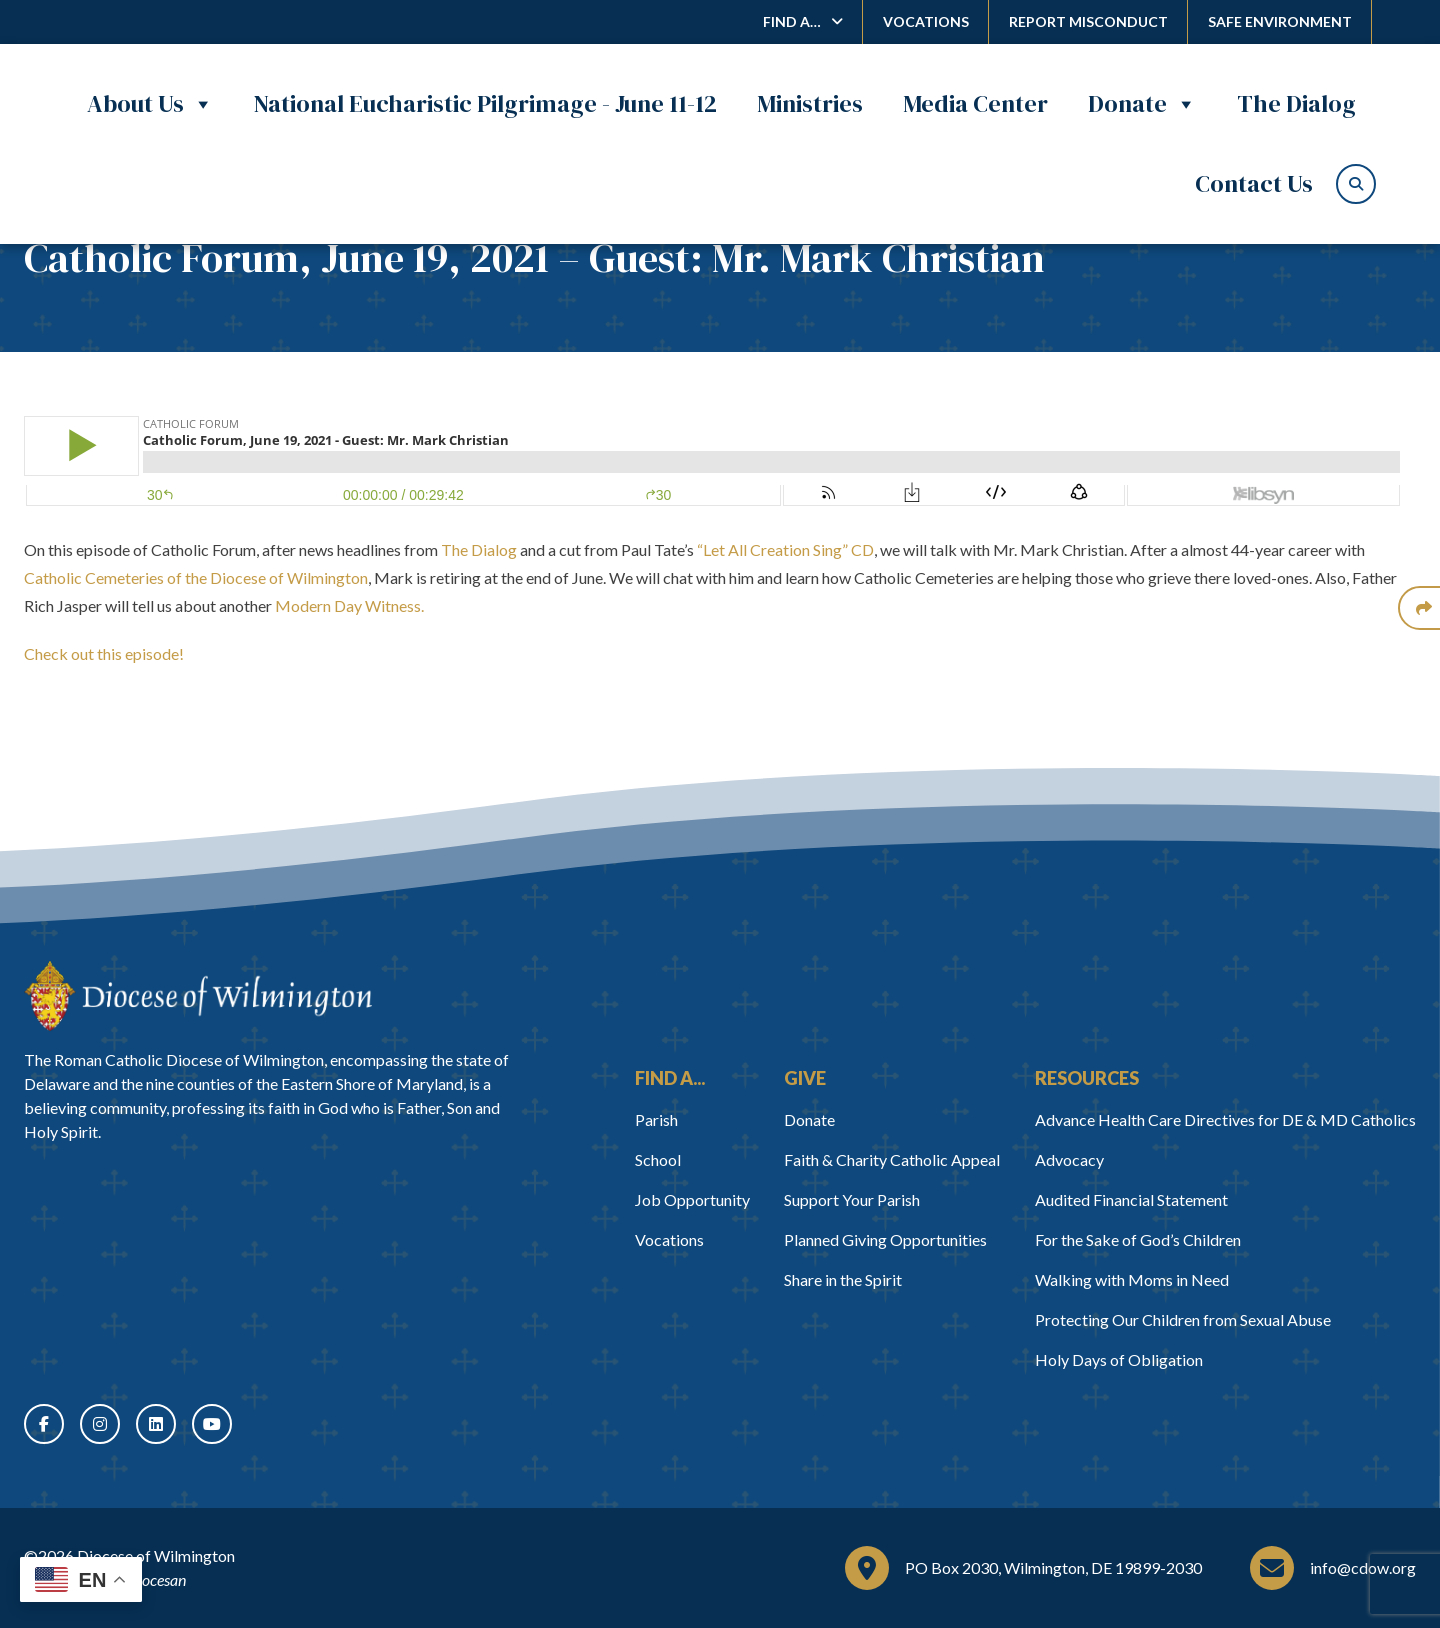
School (658, 1159)
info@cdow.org (1363, 1567)
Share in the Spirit (843, 1279)
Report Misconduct (1088, 21)
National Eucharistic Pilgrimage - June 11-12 (485, 103)
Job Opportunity (692, 1199)
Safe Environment (1280, 21)
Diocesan (156, 1579)
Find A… (792, 21)
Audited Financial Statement (1131, 1199)
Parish (656, 1119)
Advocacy (1069, 1159)
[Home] (198, 996)
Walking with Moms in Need (1132, 1279)
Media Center (975, 103)
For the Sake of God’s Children (1138, 1239)
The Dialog (1296, 103)
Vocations (926, 21)
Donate (1142, 104)
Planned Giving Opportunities (885, 1239)
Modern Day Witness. (351, 605)
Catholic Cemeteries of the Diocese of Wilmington (196, 577)
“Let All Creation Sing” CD (785, 549)
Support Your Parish (852, 1199)
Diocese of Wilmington (156, 1555)
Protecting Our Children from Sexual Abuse (1183, 1319)
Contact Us (1254, 183)
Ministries (810, 103)
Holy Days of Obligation (1119, 1359)
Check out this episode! (104, 653)
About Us (150, 104)
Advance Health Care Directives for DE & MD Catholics (1225, 1119)
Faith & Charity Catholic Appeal (892, 1159)
